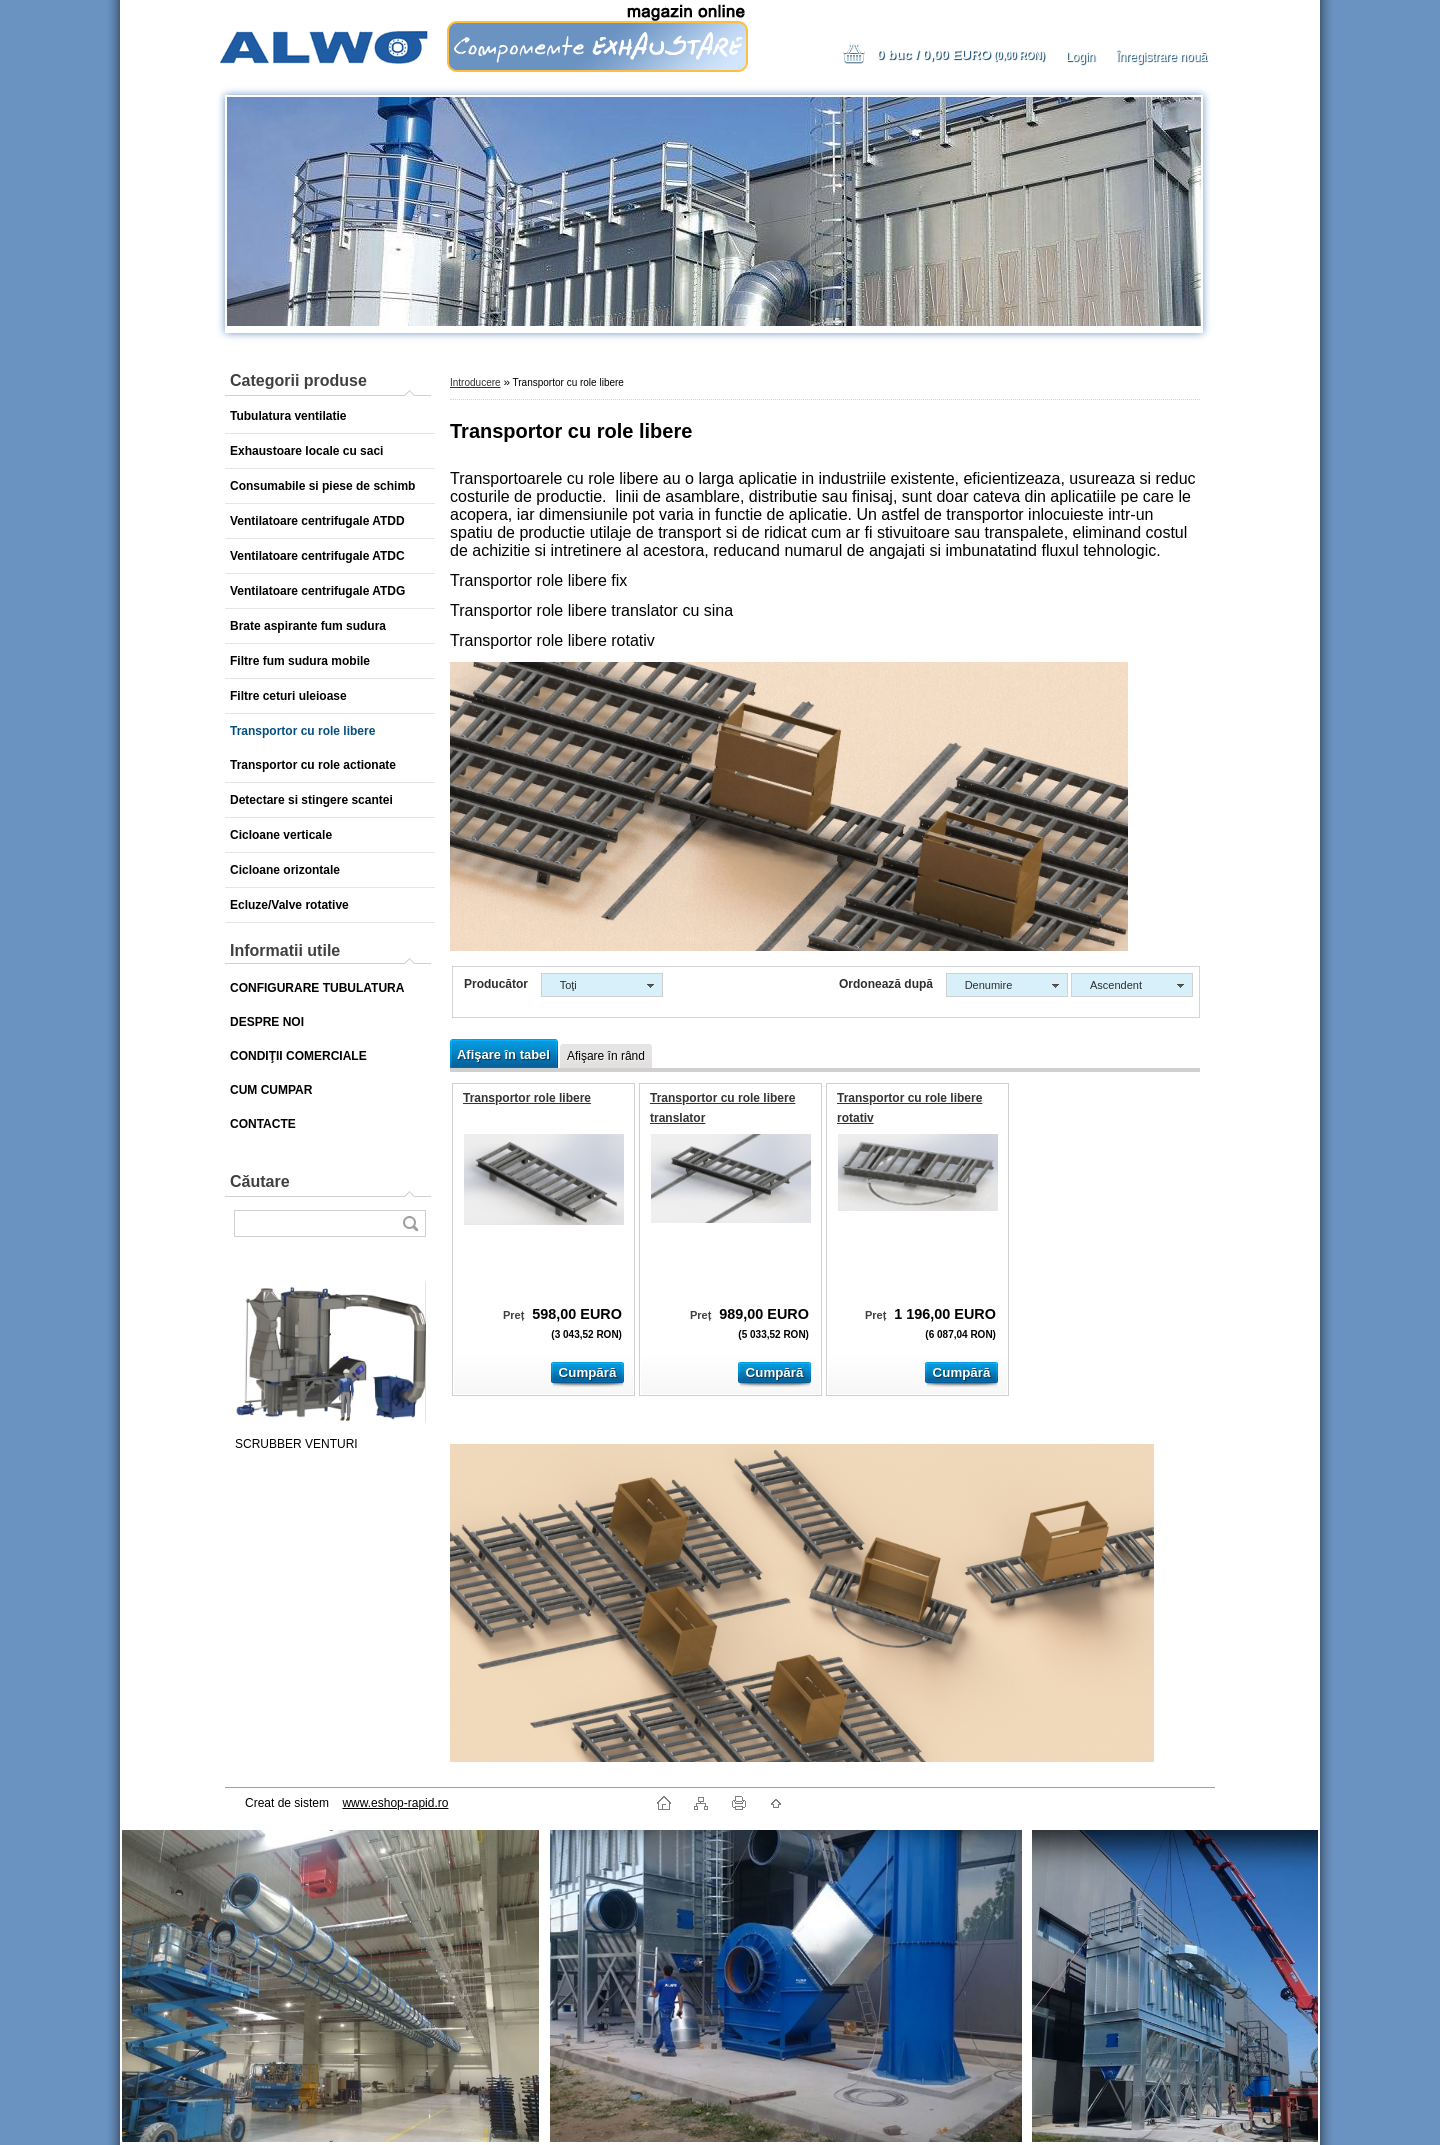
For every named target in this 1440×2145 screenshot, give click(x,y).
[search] (410, 1223)
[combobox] (1007, 985)
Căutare (260, 1181)
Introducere (475, 382)
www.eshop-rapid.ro (395, 1803)
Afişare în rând (606, 1056)
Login (1080, 57)
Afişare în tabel (503, 1054)
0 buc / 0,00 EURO (961, 54)
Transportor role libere (527, 1098)
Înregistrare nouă (1161, 57)
